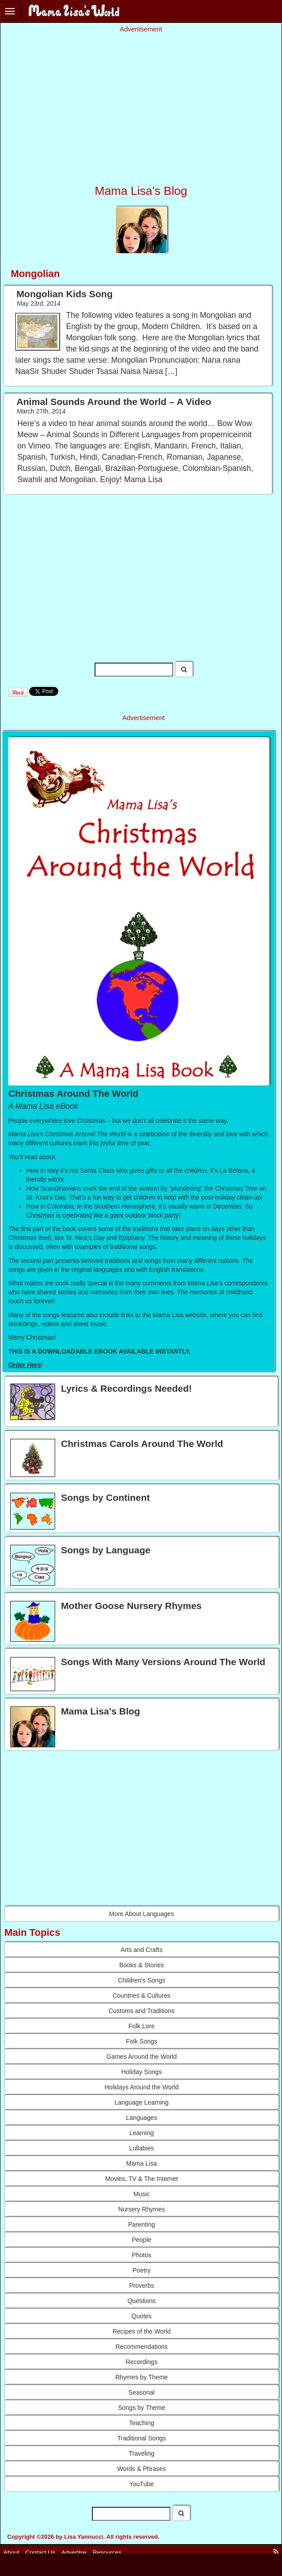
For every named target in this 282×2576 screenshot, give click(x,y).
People (142, 2239)
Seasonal (142, 2392)
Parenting (141, 2224)
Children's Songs (141, 1980)
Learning (142, 2132)
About (11, 2552)
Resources (107, 2552)
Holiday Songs (141, 2071)
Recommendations (141, 2346)
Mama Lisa (141, 2163)
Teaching (141, 2423)
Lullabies (141, 2148)
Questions (141, 2300)
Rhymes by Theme (141, 2377)
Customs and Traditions (141, 2010)
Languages (141, 2117)
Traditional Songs (141, 2438)
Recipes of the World (142, 2331)
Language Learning (141, 2102)
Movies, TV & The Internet (141, 2178)
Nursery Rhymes (141, 2209)
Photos (142, 2255)
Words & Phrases (141, 2468)
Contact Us (41, 2552)
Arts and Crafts (141, 1949)
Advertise (74, 2552)
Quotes (141, 2316)
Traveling (141, 2453)
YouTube (141, 2484)
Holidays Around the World (141, 2087)
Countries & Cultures (141, 1995)
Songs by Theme (141, 2407)
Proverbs (141, 2285)
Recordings (141, 2361)
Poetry (142, 2270)
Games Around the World (141, 2056)
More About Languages (141, 1913)
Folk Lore (142, 2026)
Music (141, 2194)
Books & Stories (141, 1965)
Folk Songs (141, 2041)
